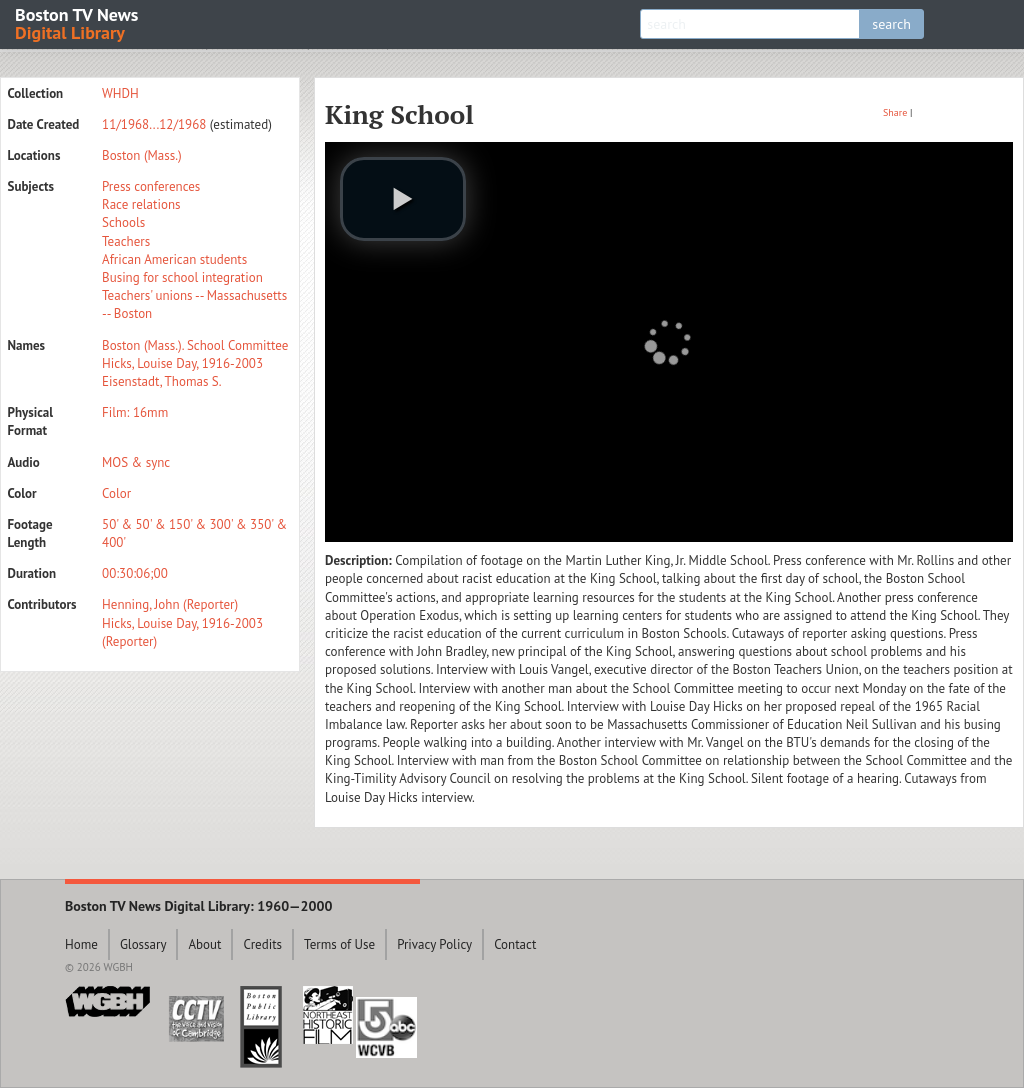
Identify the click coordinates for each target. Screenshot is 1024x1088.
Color (116, 493)
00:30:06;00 (135, 573)
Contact (515, 944)
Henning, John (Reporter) (170, 604)
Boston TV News (78, 22)
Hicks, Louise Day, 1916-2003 (182, 363)
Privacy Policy (434, 944)
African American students (174, 259)
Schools (123, 222)
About (204, 944)
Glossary (143, 944)
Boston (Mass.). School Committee (195, 345)
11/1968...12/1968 (154, 124)
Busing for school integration (182, 277)
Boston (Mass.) (142, 155)
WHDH (120, 93)
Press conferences (151, 186)
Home (81, 944)
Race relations (141, 204)
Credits (262, 944)
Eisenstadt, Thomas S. (161, 381)
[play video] (403, 199)
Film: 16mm (135, 412)
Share (895, 112)
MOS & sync (136, 462)
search (891, 24)
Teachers (126, 241)
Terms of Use (339, 944)
